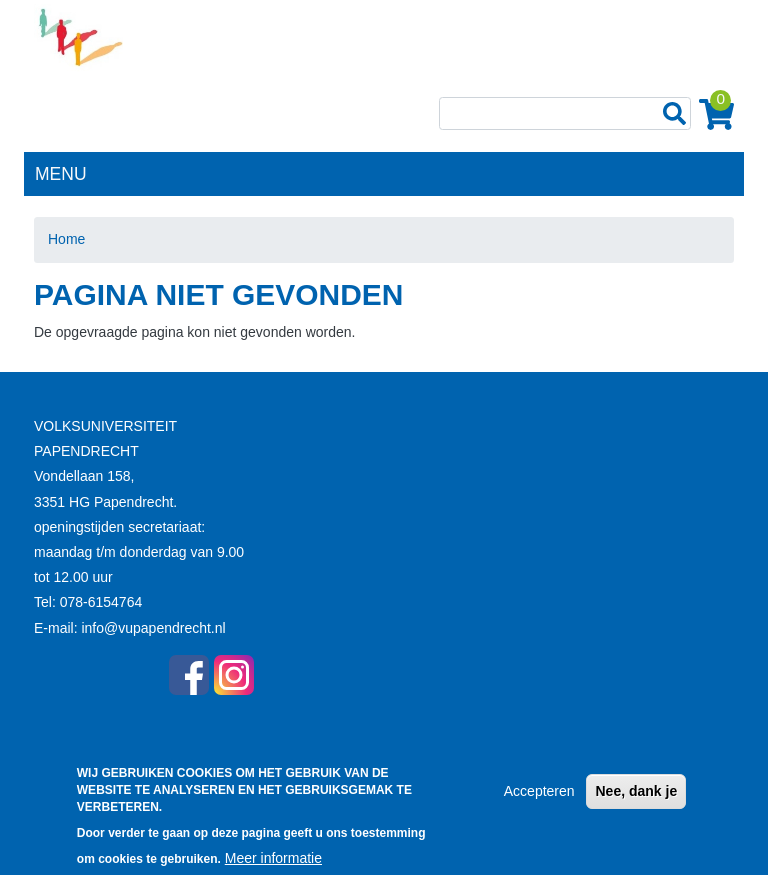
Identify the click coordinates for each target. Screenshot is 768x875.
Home (66, 239)
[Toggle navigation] (718, 172)
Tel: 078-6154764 (88, 602)
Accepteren (539, 800)
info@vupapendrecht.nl (153, 628)
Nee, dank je (636, 800)
